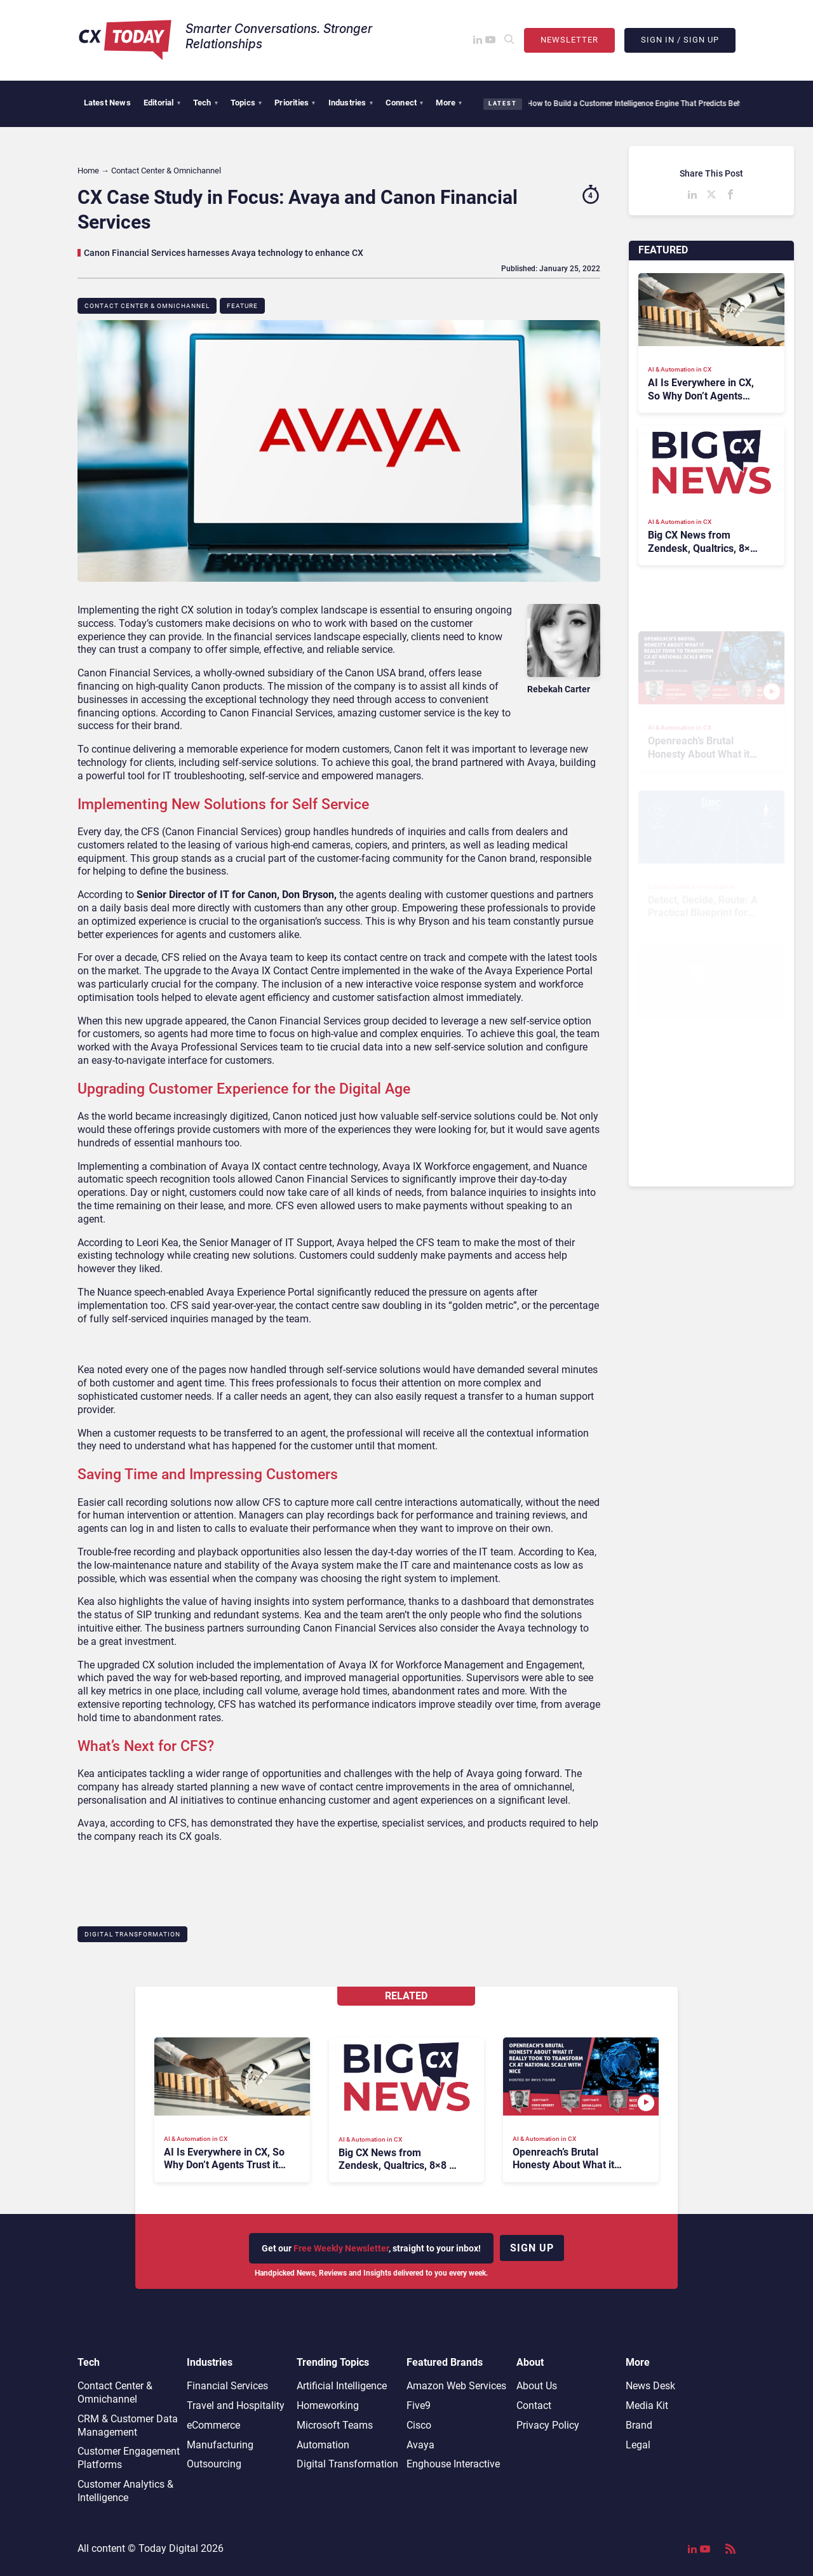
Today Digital (168, 2548)
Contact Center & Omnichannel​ (147, 305)
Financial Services (227, 2386)
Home (88, 170)
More (449, 102)
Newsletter (569, 39)
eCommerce (213, 2425)
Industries (350, 102)
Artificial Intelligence (342, 2386)
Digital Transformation (132, 1934)
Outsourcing (214, 2464)
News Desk (650, 2386)
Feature (242, 305)
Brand (639, 2425)
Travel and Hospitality (236, 2405)
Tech (205, 102)
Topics (246, 102)
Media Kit (647, 2405)
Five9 (418, 2405)
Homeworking (328, 2405)
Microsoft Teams (335, 2425)
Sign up (532, 2248)
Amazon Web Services (456, 2386)
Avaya (420, 2445)
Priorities (294, 102)
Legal (638, 2445)
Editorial (162, 102)
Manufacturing (220, 2445)
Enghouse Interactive (453, 2464)
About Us (536, 2386)
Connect (405, 102)
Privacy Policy (547, 2425)
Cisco (418, 2425)
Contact (533, 2405)
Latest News (107, 102)
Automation (323, 2445)
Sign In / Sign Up (680, 39)
